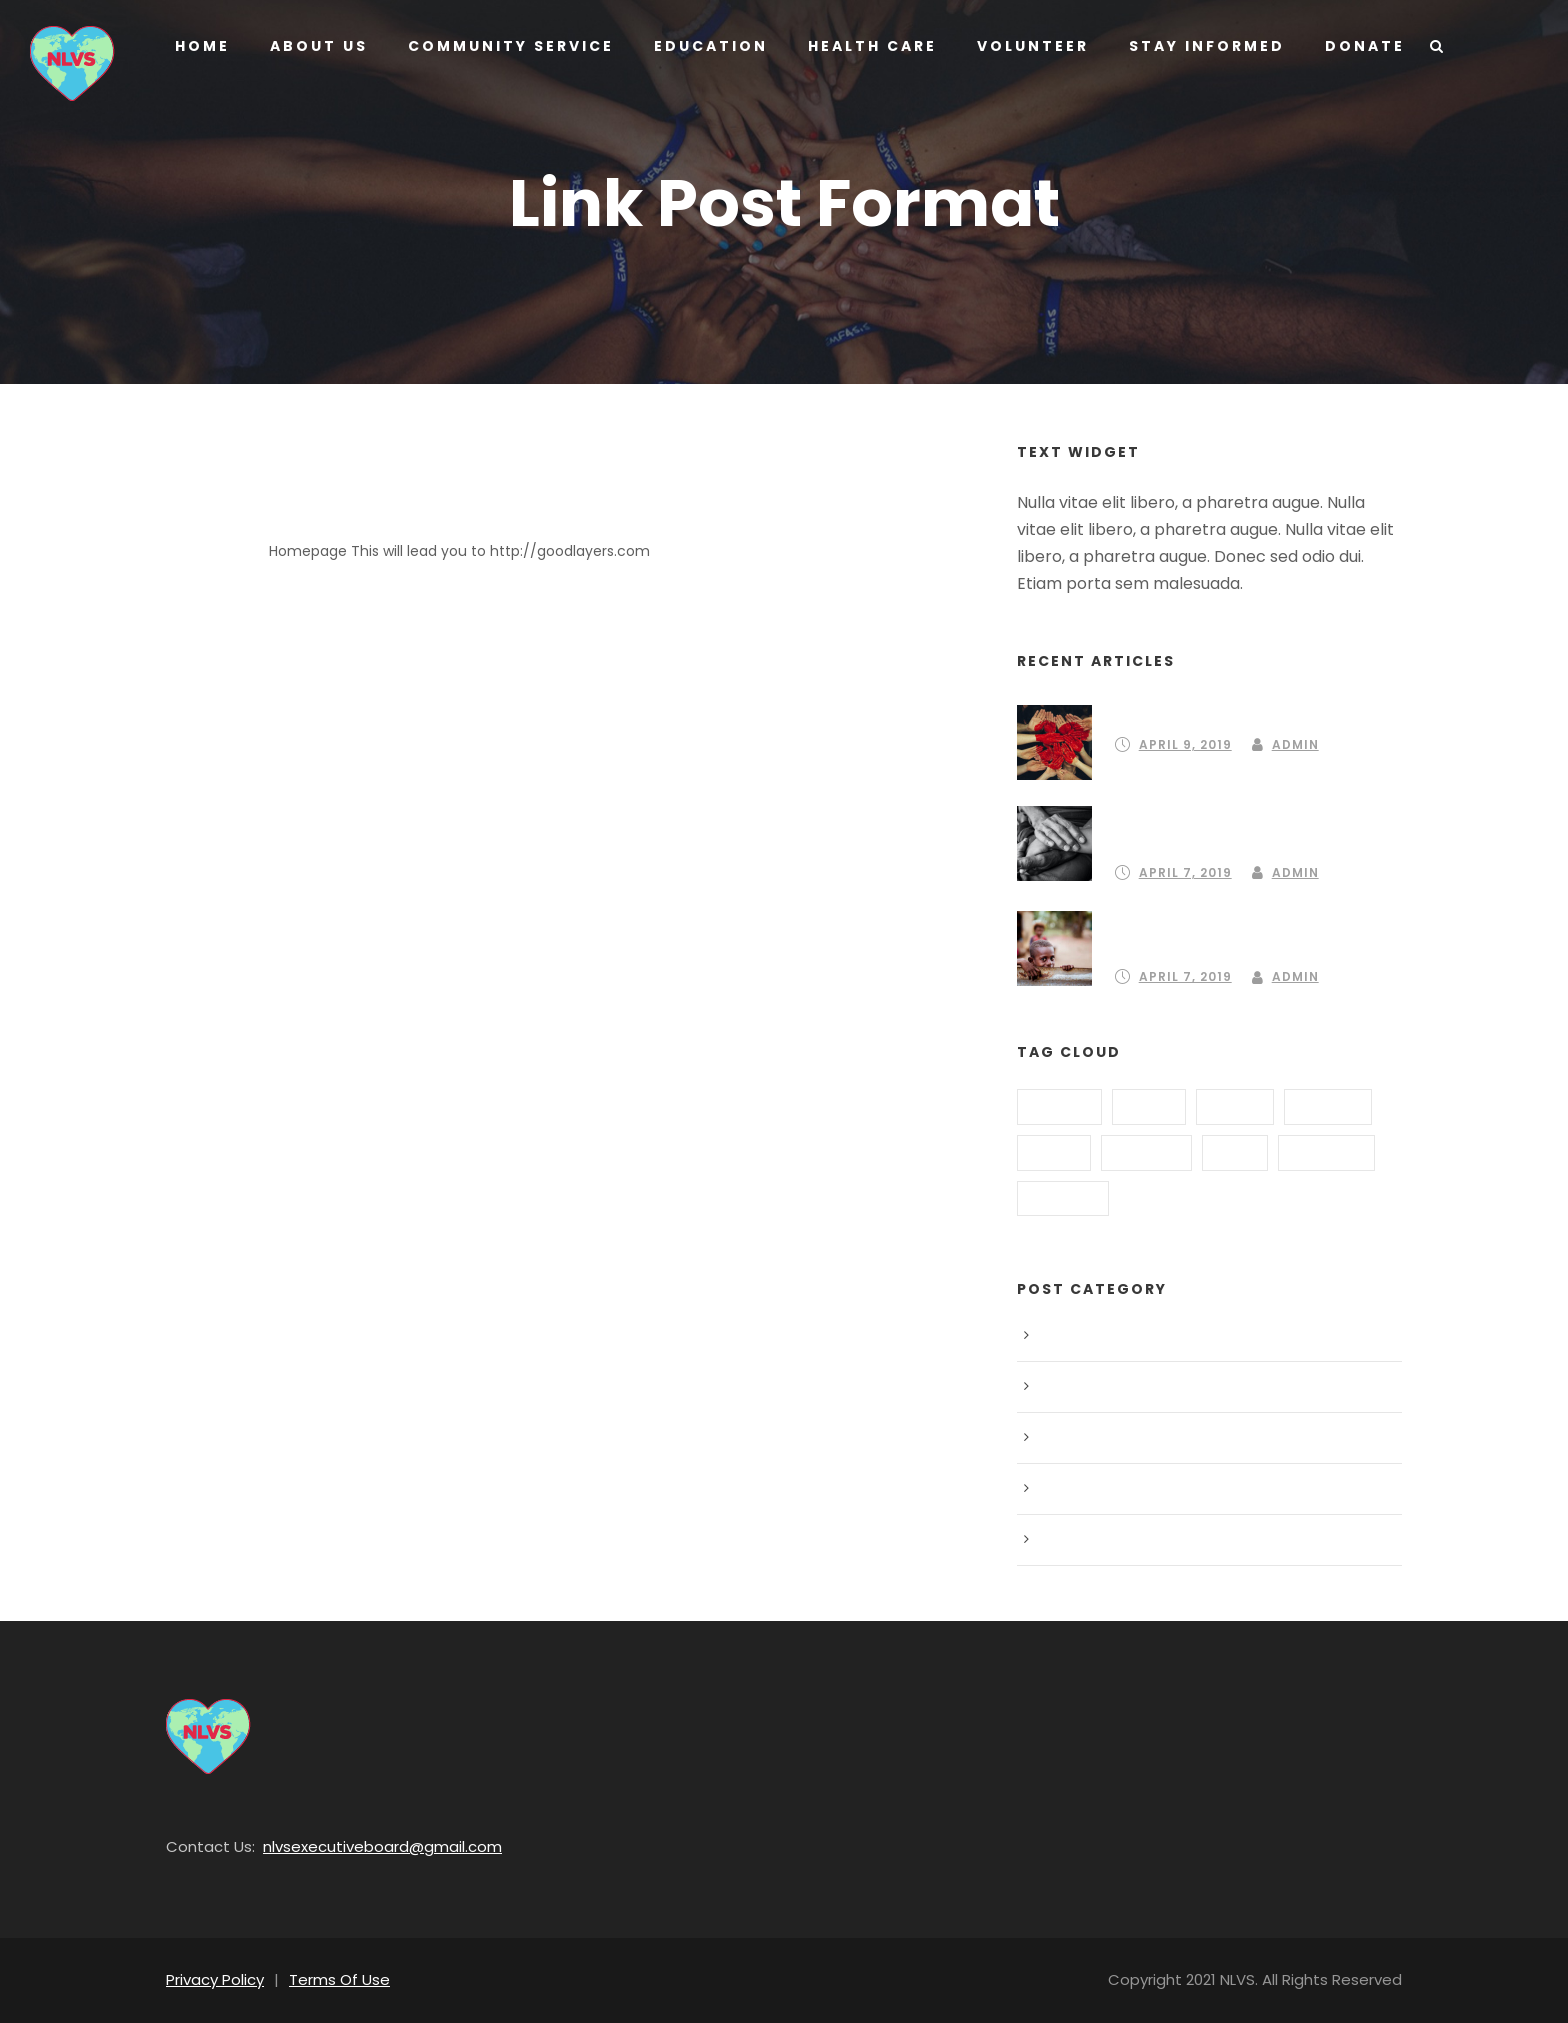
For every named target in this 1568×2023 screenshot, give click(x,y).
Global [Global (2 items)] (1328, 1106)
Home (202, 46)
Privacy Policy (212, 1979)
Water (1063, 1540)
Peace (1065, 1438)
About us (317, 46)
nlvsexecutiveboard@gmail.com (359, 1846)
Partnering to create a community (1242, 713)
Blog (1059, 1336)
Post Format (1083, 1489)
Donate (1353, 46)
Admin (1293, 745)
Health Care (863, 46)
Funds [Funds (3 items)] (1233, 1106)
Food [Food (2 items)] (1148, 1106)
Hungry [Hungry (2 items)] (1145, 1152)
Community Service (507, 46)
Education (702, 46)
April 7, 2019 (1185, 873)
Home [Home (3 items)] (1053, 1152)
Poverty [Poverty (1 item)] (1324, 1152)
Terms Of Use (329, 1979)
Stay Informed (1199, 46)
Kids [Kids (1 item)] (1233, 1152)
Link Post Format (395, 512)
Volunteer (1026, 46)
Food (1061, 1387)
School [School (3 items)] (1062, 1198)
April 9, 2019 (1185, 745)
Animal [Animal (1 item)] (1060, 1106)
